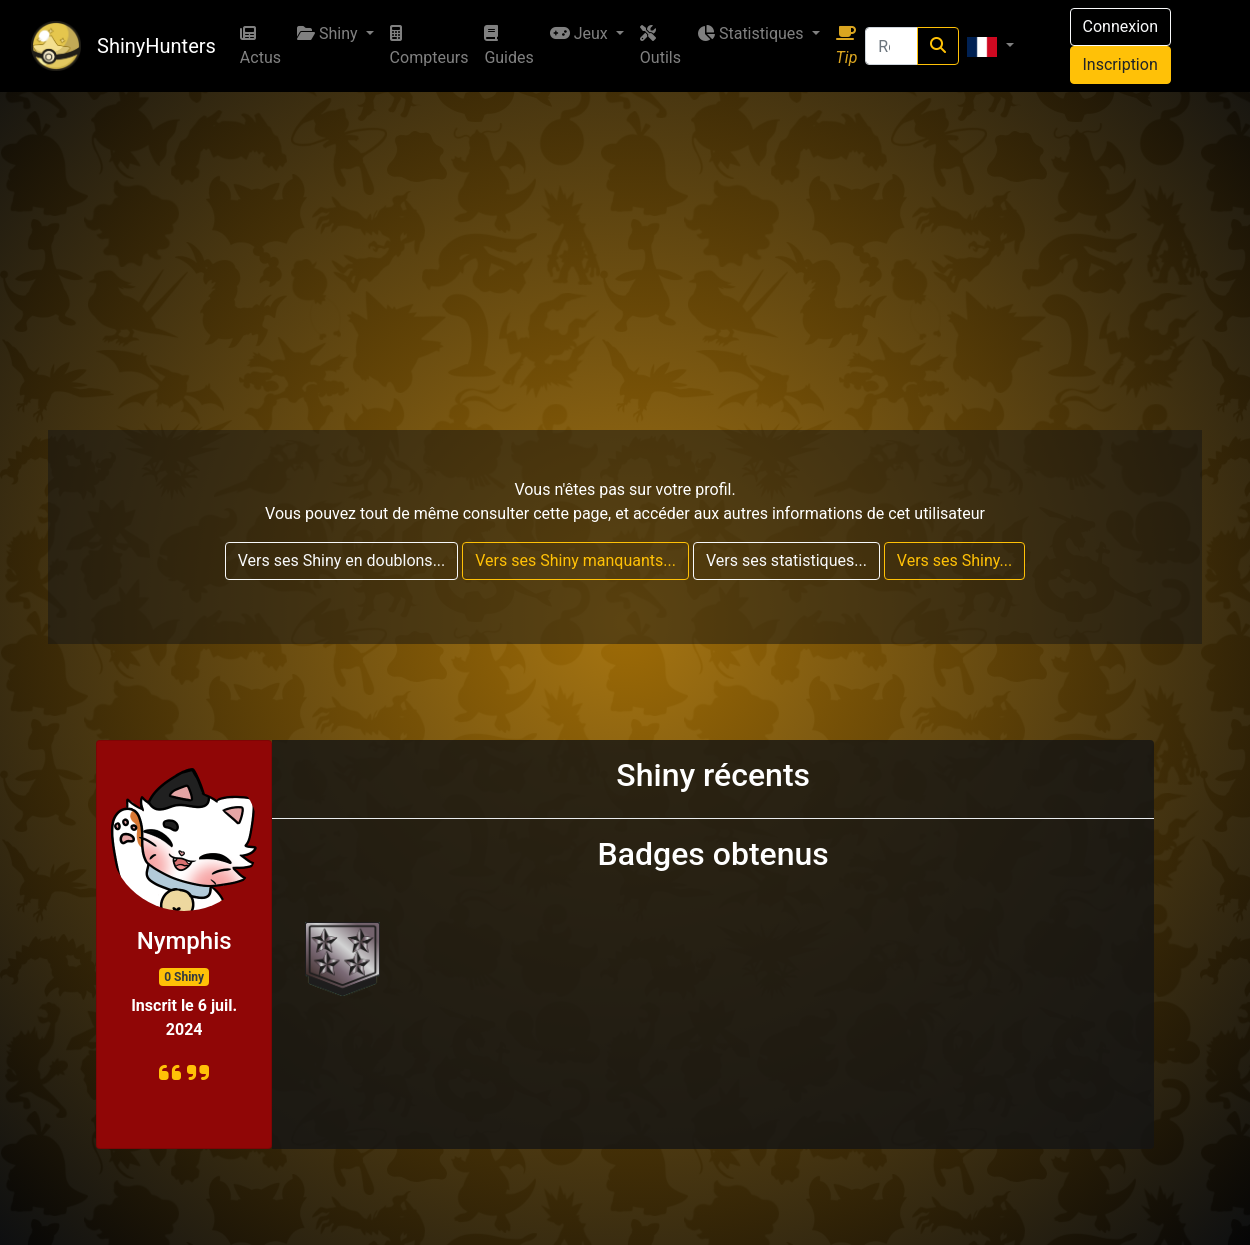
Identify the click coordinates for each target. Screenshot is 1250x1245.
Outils (660, 46)
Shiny (329, 33)
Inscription (1120, 64)
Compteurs (429, 46)
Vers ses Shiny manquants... (575, 560)
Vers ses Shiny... (954, 560)
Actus (260, 46)
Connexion (1120, 26)
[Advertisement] (625, 242)
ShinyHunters (156, 46)
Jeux (581, 33)
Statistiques (752, 33)
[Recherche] (891, 46)
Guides (508, 46)
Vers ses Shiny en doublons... (342, 560)
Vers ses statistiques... (786, 560)
